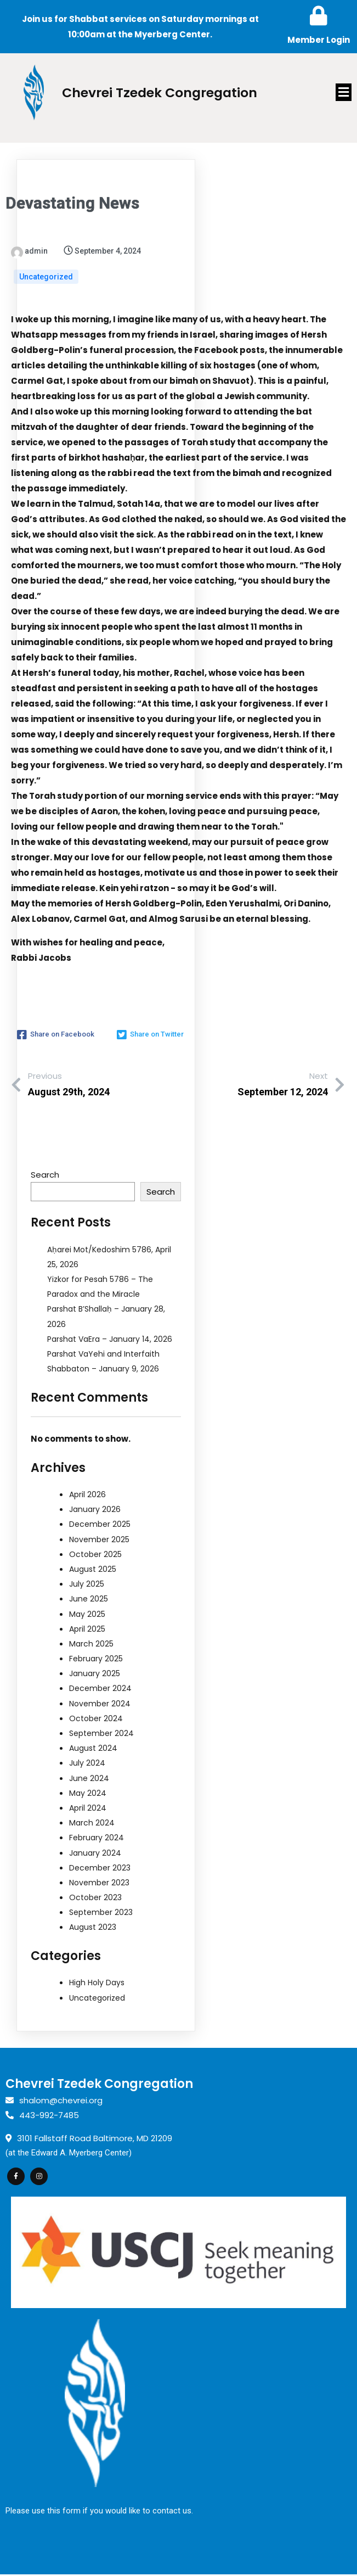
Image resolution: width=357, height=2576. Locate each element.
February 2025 (96, 1658)
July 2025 (86, 1584)
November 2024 (100, 1703)
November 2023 (99, 1882)
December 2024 (100, 1688)
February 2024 (96, 1838)
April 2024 (87, 1807)
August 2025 (92, 1569)
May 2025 (87, 1614)
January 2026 (95, 1509)
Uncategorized (46, 277)
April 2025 (87, 1628)
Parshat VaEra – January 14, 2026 (109, 1339)
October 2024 (96, 1718)
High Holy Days (96, 1983)
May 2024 (87, 1793)
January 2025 (94, 1673)
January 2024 (95, 1852)
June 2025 (88, 1599)
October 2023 (95, 1897)
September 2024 (101, 1733)
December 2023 (100, 1867)
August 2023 (92, 1927)
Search (45, 1174)
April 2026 (87, 1494)
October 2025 (95, 1554)
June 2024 (89, 1778)
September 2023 (101, 1912)
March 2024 (92, 1823)
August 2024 (93, 1748)
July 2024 (87, 1763)
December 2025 (100, 1524)
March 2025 (91, 1643)
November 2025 (99, 1539)
